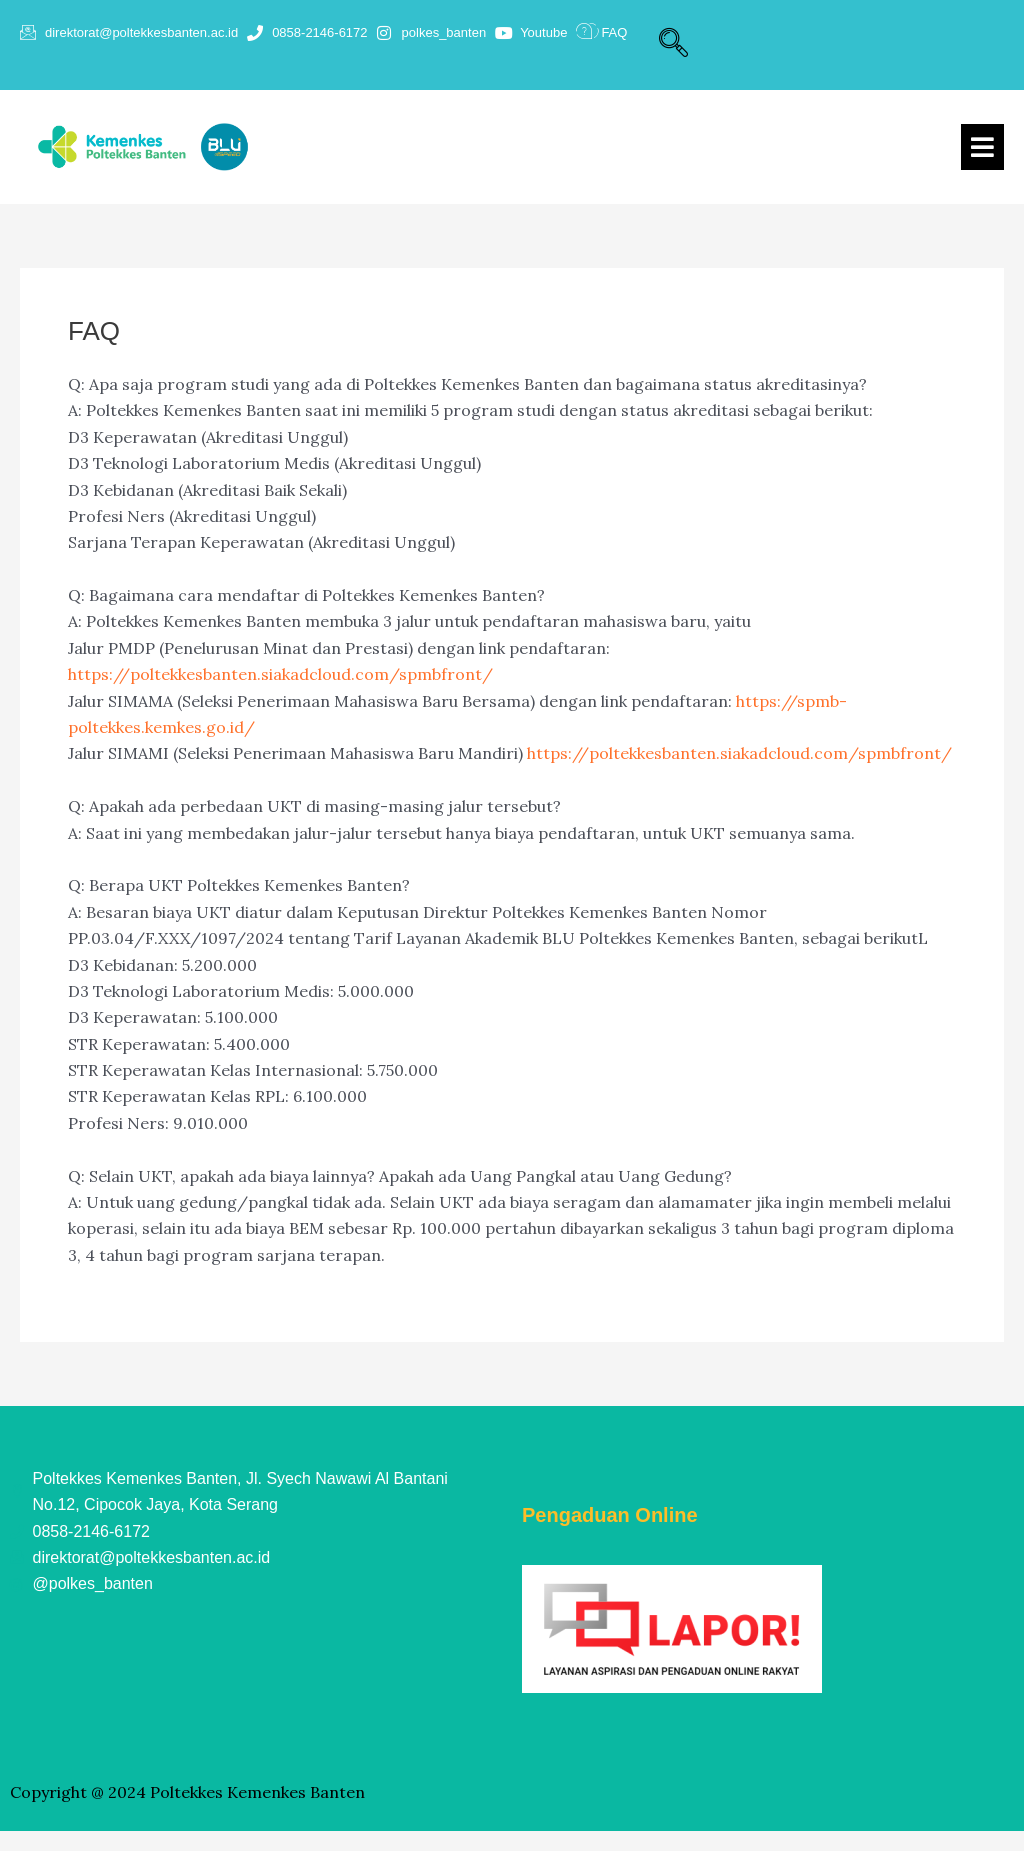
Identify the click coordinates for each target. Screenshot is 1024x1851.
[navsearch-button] (673, 45)
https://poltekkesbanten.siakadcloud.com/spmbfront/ (280, 674)
